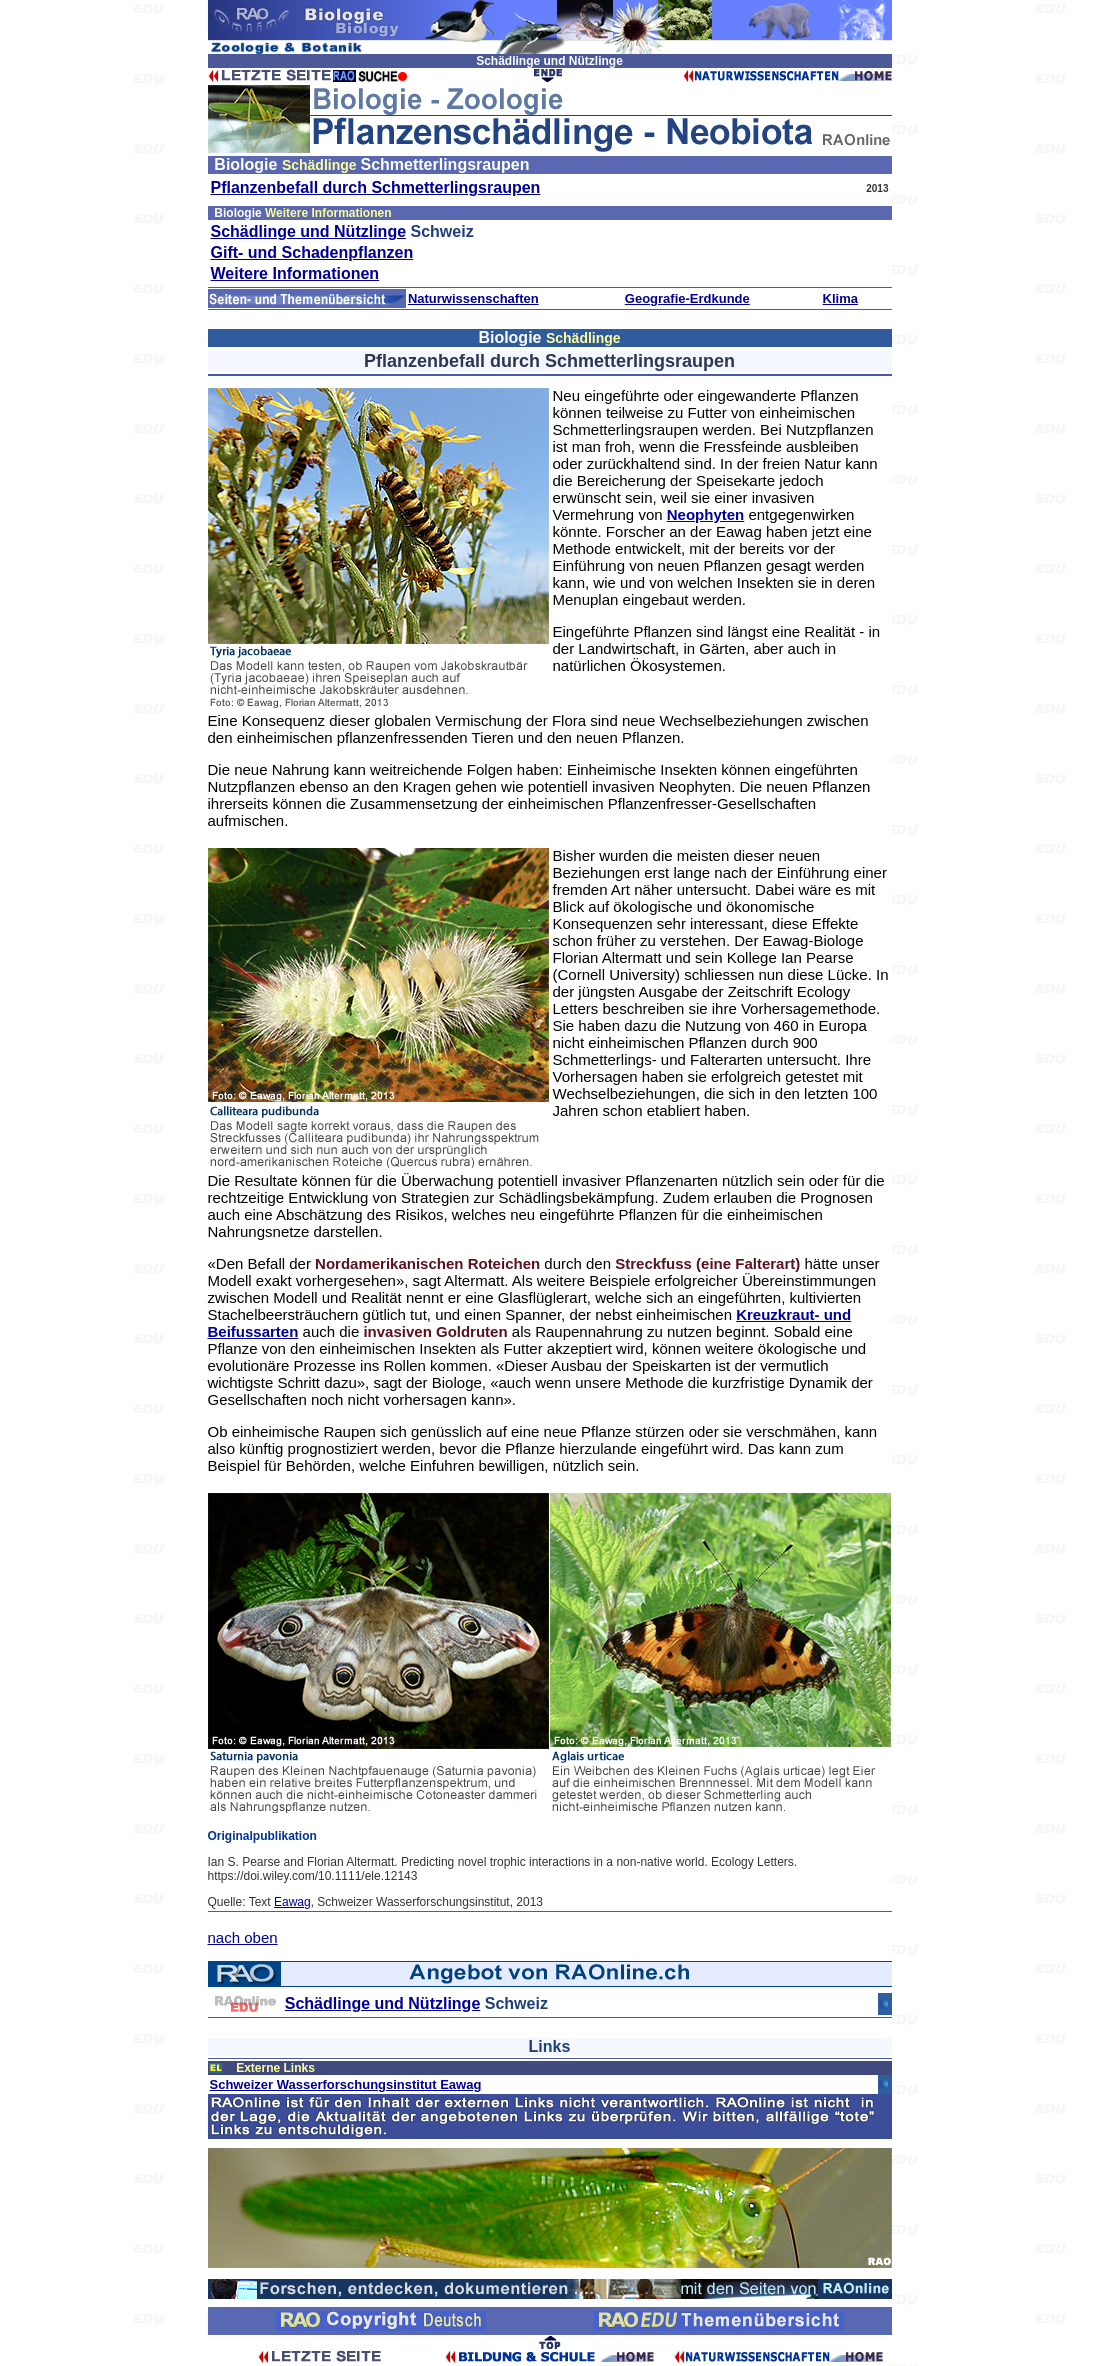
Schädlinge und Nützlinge (309, 231)
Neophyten (706, 514)
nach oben (243, 1937)
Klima (840, 298)
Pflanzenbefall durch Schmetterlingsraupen (376, 187)
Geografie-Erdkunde (687, 298)
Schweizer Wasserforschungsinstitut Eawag (346, 2084)
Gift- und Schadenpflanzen (312, 252)
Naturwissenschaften (473, 298)
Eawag (292, 1902)
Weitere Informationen (295, 273)
